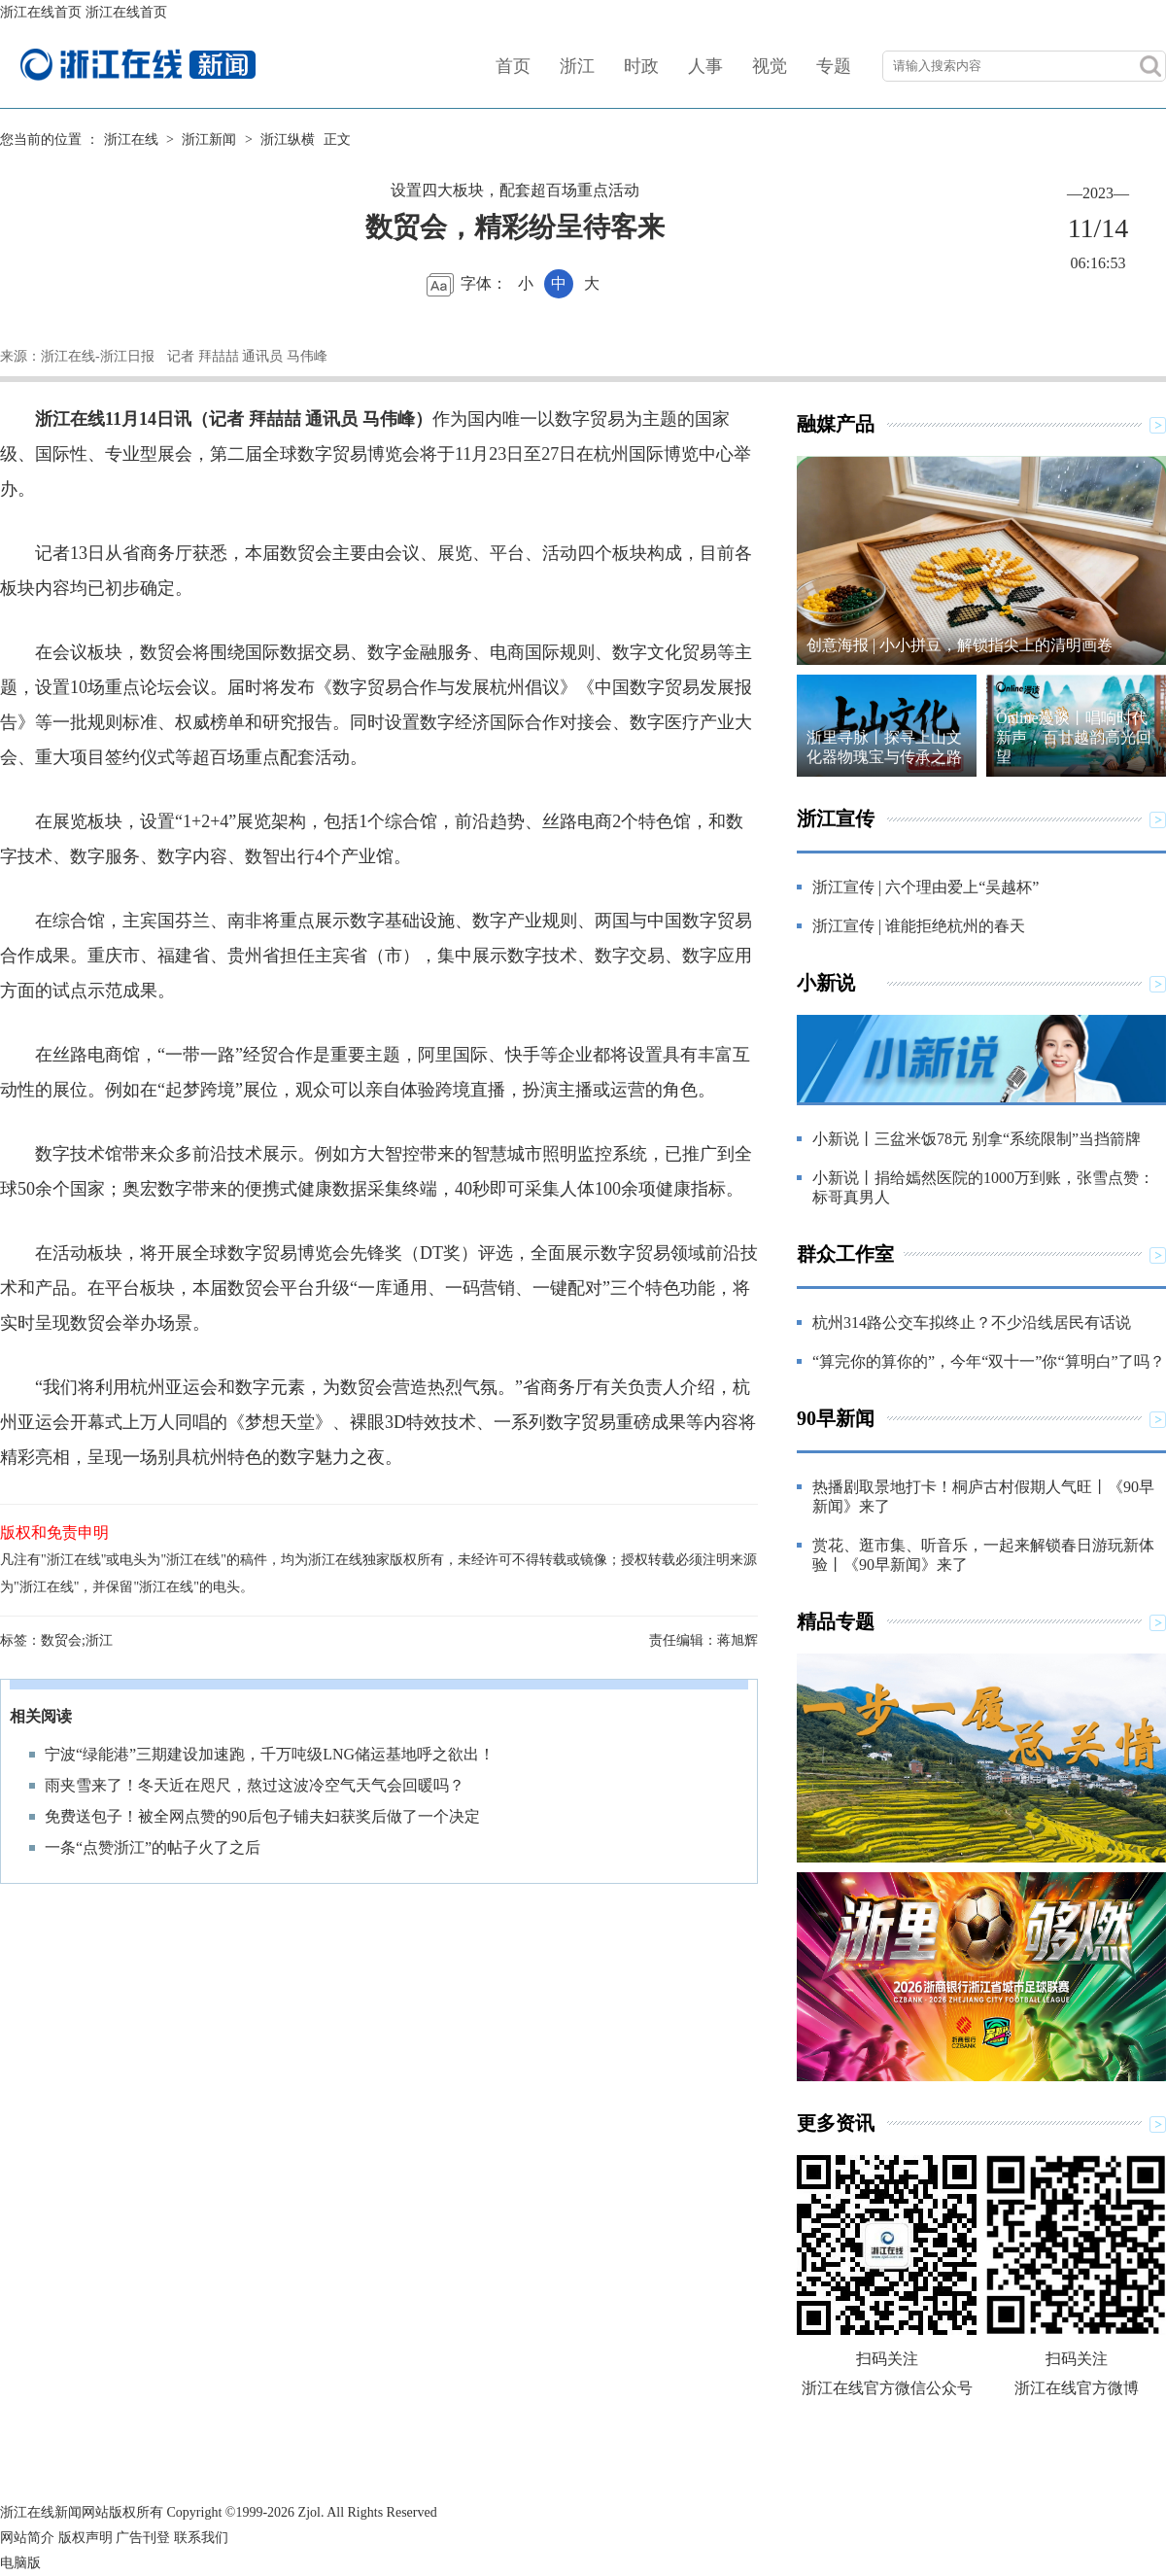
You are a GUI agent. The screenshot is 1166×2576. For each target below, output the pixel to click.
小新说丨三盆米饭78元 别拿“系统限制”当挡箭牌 (976, 1139)
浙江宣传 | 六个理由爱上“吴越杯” (925, 887)
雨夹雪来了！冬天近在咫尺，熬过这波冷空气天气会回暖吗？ (254, 1785)
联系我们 (201, 2537)
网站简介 (27, 2537)
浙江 (577, 66)
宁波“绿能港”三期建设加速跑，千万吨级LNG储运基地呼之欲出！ (270, 1754)
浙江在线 (131, 139)
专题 (833, 66)
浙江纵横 (287, 139)
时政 (641, 66)
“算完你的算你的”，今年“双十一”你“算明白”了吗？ (988, 1361)
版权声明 (85, 2537)
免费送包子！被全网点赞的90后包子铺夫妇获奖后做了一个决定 (262, 1816)
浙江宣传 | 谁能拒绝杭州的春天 (918, 926)
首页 (513, 66)
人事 (705, 66)
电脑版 (20, 2563)
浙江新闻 (209, 139)
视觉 (769, 66)
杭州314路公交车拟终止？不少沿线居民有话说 (971, 1322)
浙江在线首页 (41, 12)
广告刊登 (143, 2537)
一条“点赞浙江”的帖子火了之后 (152, 1847)
